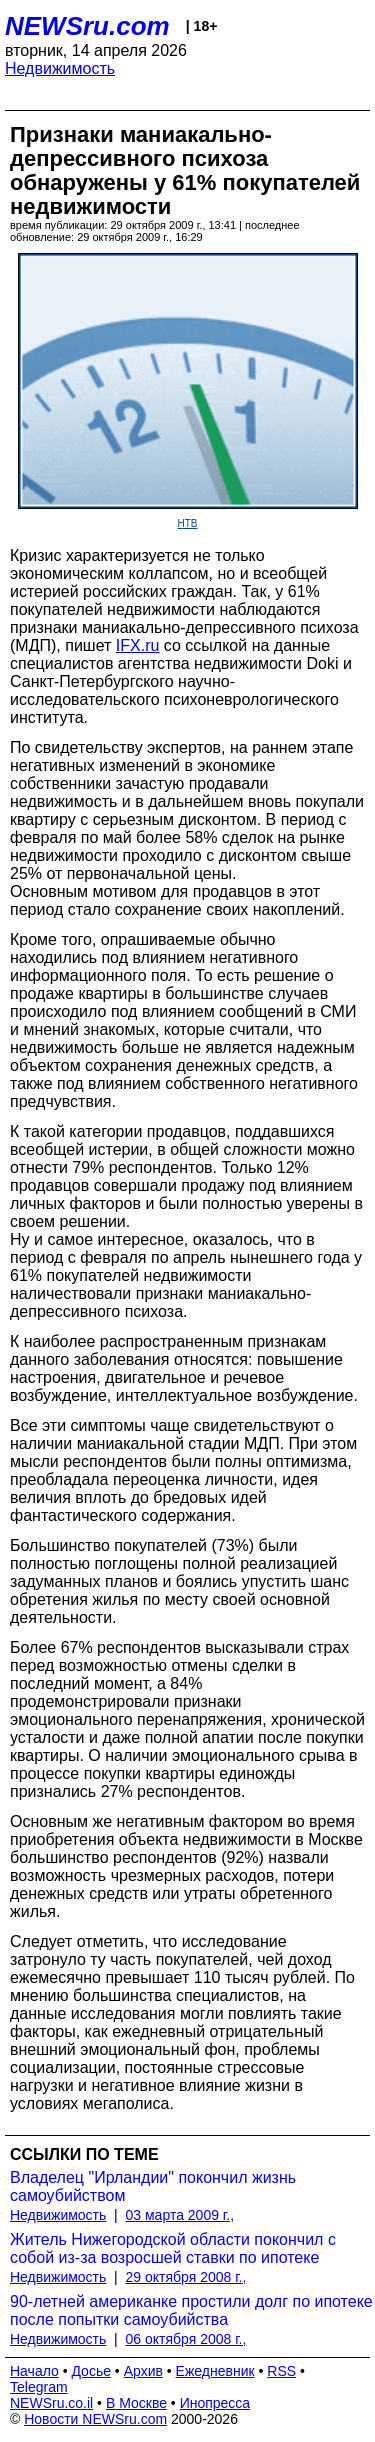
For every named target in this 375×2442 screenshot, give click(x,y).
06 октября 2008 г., (186, 2339)
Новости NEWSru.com (95, 2419)
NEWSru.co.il (51, 2403)
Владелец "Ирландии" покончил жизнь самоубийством (153, 2186)
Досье (91, 2371)
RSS (281, 2371)
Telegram (39, 2387)
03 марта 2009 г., (180, 2215)
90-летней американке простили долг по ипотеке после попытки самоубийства (191, 2310)
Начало (34, 2371)
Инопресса (215, 2403)
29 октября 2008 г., (186, 2277)
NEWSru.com (87, 26)
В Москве (136, 2403)
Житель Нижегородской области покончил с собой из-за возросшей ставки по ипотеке (173, 2248)
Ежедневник (215, 2371)
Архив (143, 2371)
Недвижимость (60, 68)
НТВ (188, 523)
